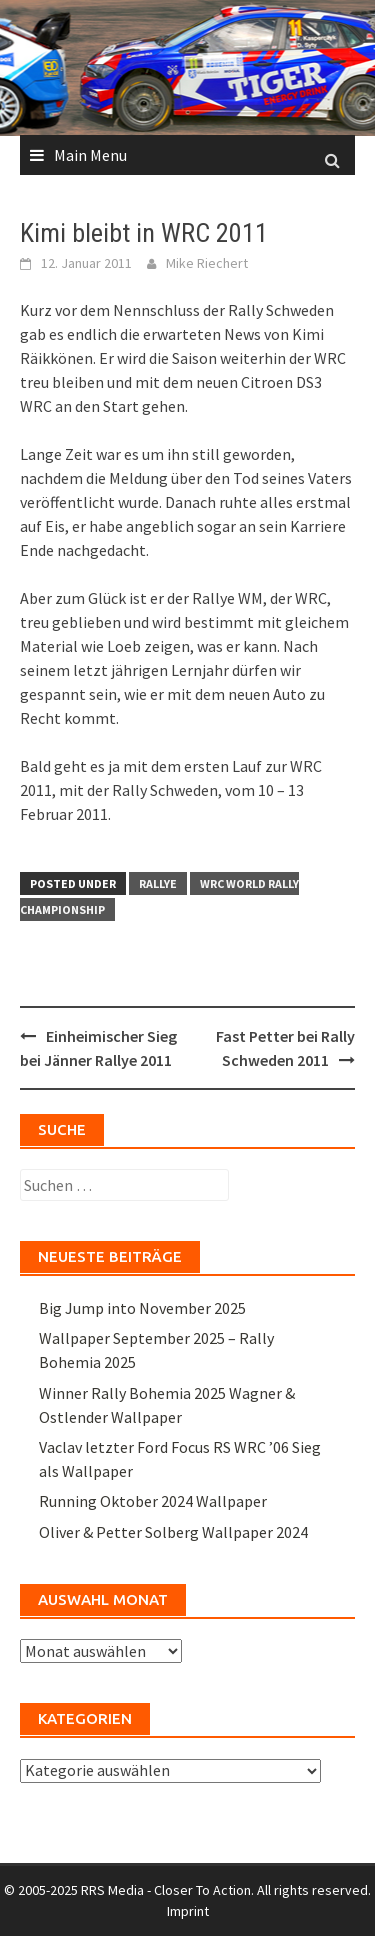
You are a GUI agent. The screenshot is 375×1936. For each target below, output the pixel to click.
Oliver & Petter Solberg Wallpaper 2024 (173, 1532)
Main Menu (90, 155)
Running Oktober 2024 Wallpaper (153, 1501)
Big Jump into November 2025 (142, 1308)
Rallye (158, 883)
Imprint (188, 1911)
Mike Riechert (207, 263)
